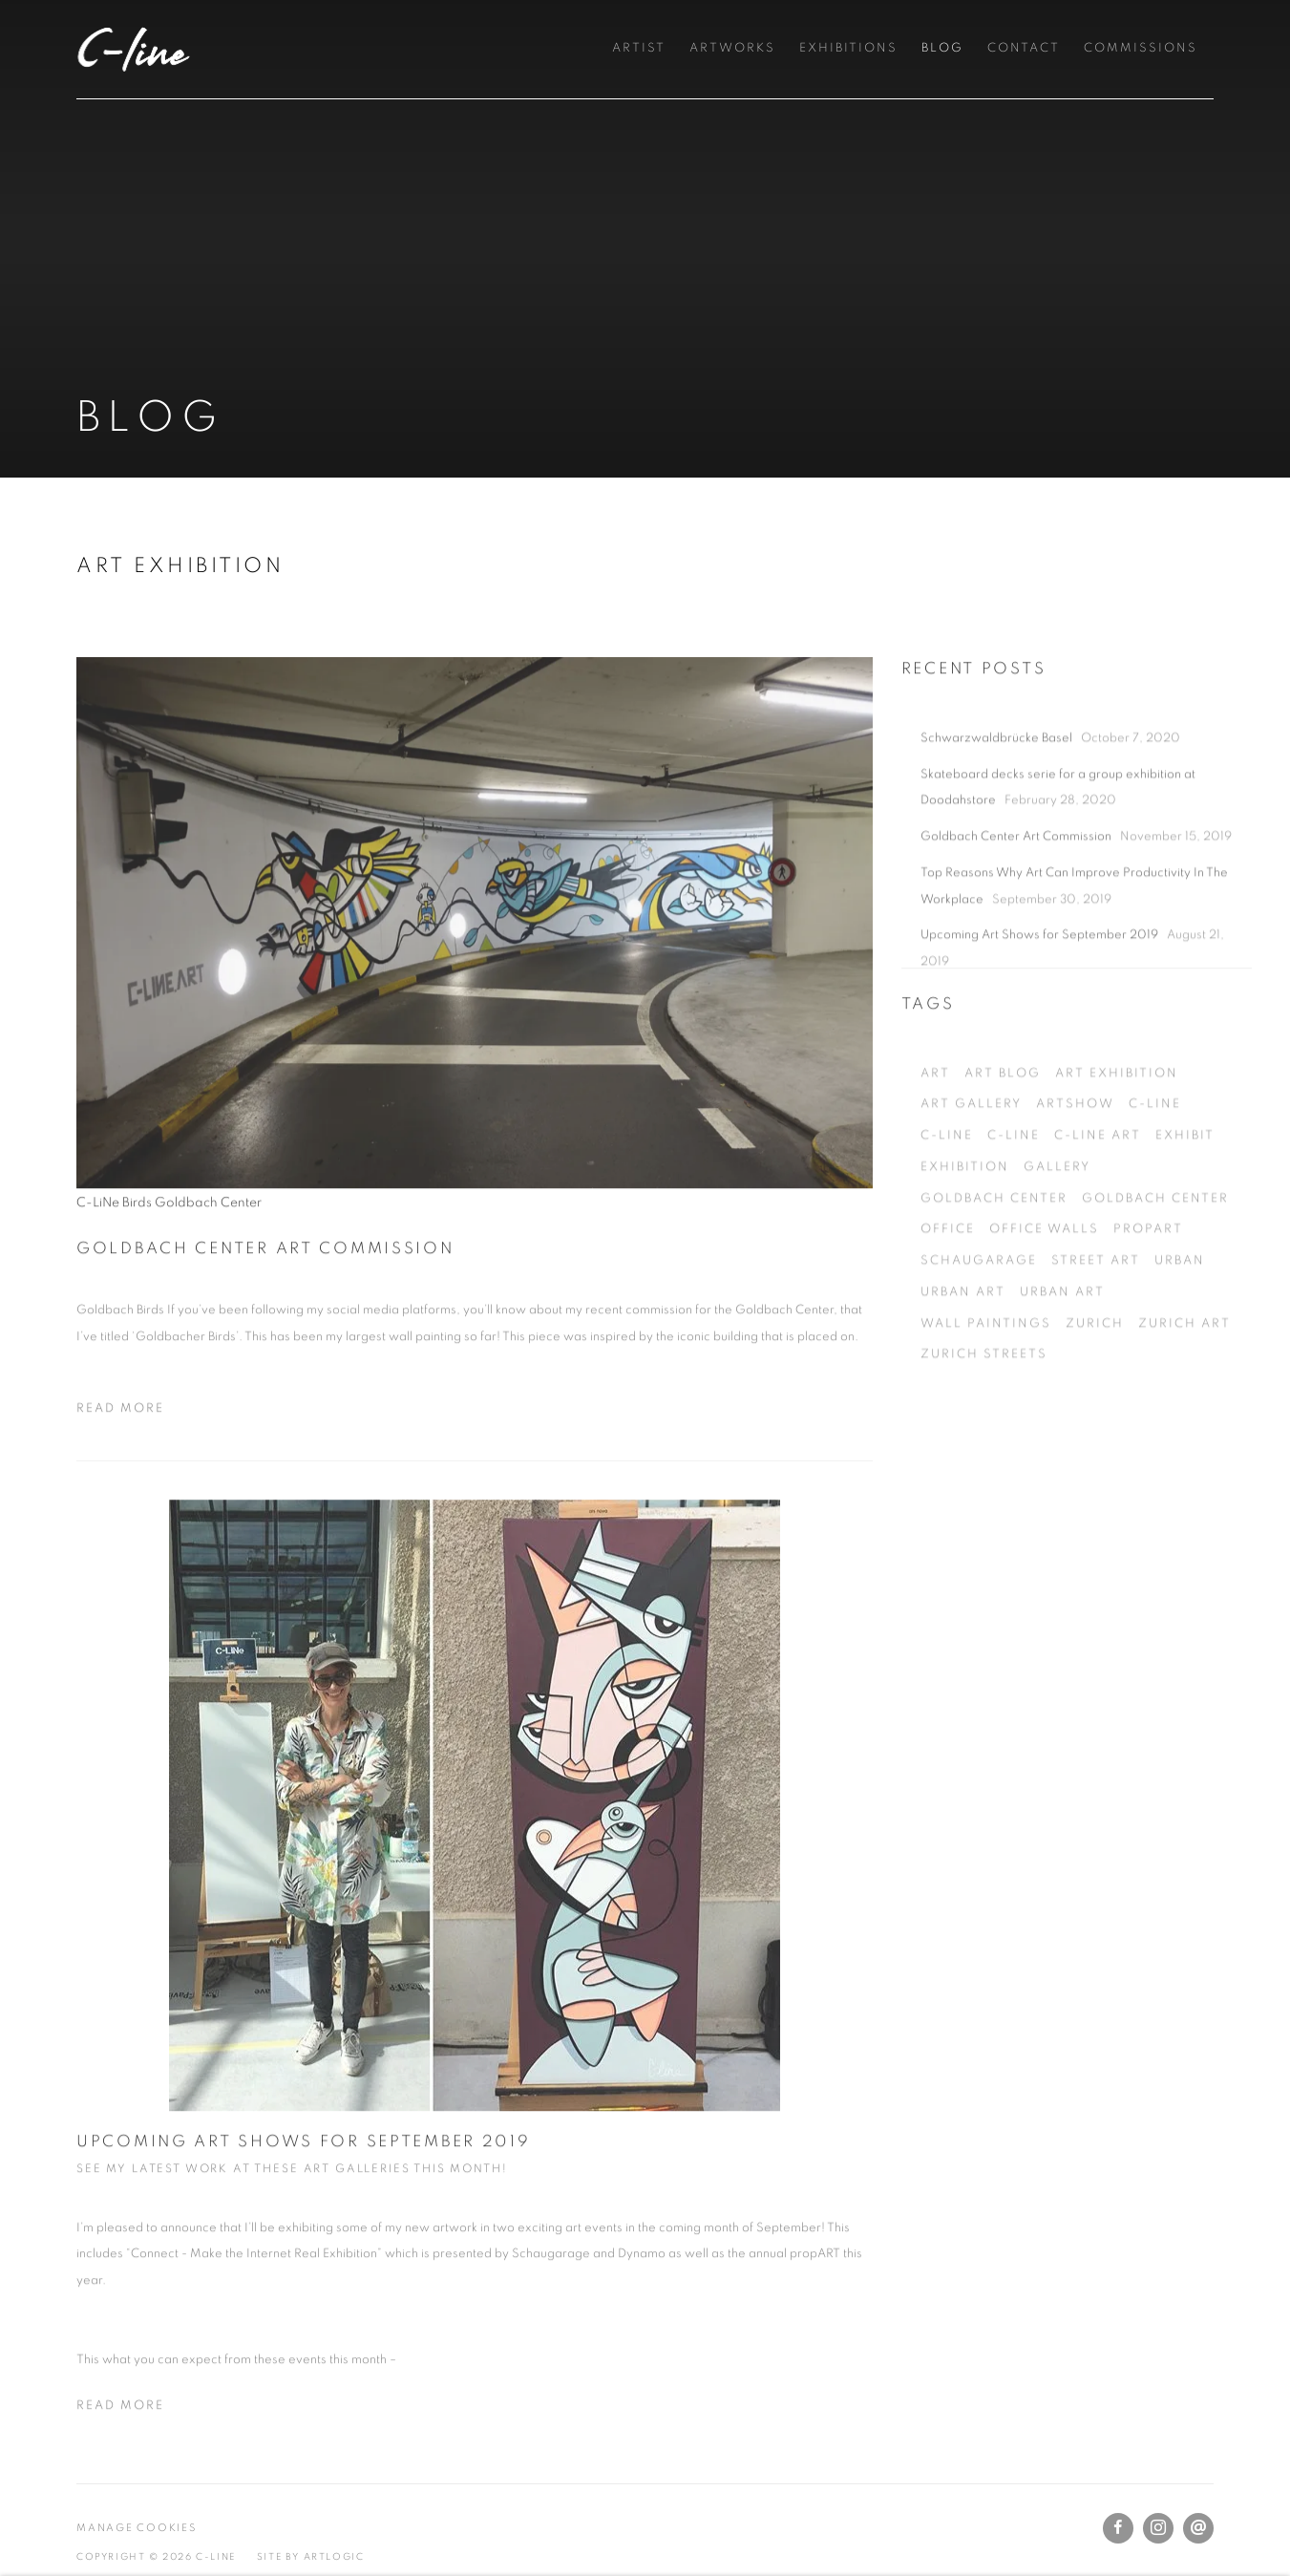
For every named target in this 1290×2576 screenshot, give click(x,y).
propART (1148, 1335)
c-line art (1097, 1241)
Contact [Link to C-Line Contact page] (1023, 48)
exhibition (964, 1273)
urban (1179, 1366)
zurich (1095, 1429)
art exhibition (1116, 1179)
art (935, 1179)
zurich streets (983, 1460)
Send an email (1198, 2528)
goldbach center (994, 1304)
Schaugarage (978, 1366)
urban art (962, 1398)
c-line (1155, 1210)
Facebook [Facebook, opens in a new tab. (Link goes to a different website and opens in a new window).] (1118, 2528)
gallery (1057, 1273)
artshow (1075, 1210)
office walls (1044, 1335)
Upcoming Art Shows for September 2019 (303, 2193)
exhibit (1185, 1241)
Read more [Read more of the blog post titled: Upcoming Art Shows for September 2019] (120, 2458)
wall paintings (985, 1429)
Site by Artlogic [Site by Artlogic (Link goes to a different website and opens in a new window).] (311, 2557)
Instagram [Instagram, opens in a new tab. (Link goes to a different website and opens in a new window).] (1158, 2528)
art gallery (971, 1210)
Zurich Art (1184, 1429)
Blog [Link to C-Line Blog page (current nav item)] (942, 48)
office (947, 1335)
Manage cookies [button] (136, 2528)
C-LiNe (946, 1241)
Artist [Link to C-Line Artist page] (639, 48)
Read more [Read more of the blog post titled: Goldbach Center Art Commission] (120, 1461)
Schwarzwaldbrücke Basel (997, 844)
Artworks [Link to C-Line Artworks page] (732, 48)
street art (1095, 1366)
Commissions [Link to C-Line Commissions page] (1140, 48)
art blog (1002, 1179)
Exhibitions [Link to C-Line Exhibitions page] (848, 48)
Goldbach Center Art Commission (265, 1300)
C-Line (133, 49)
